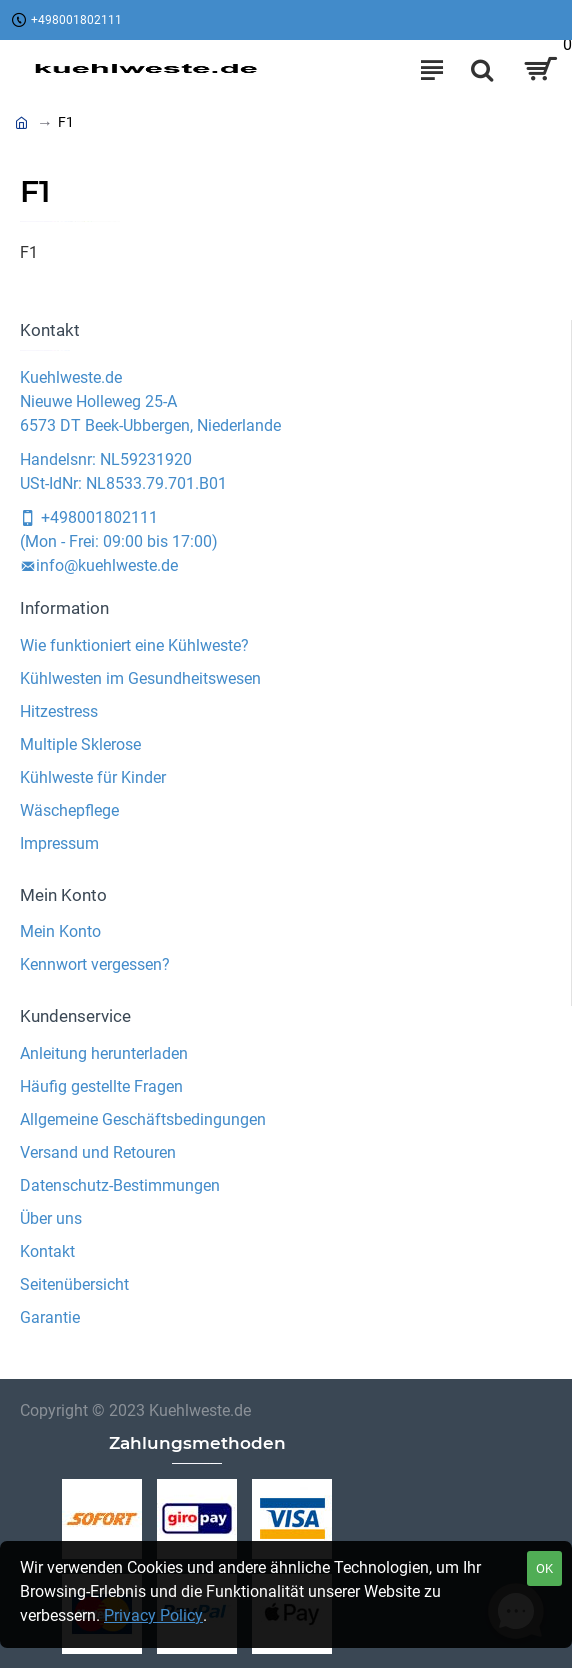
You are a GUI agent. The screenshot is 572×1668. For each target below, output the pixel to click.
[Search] (482, 70)
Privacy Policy (153, 1615)
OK (544, 1568)
